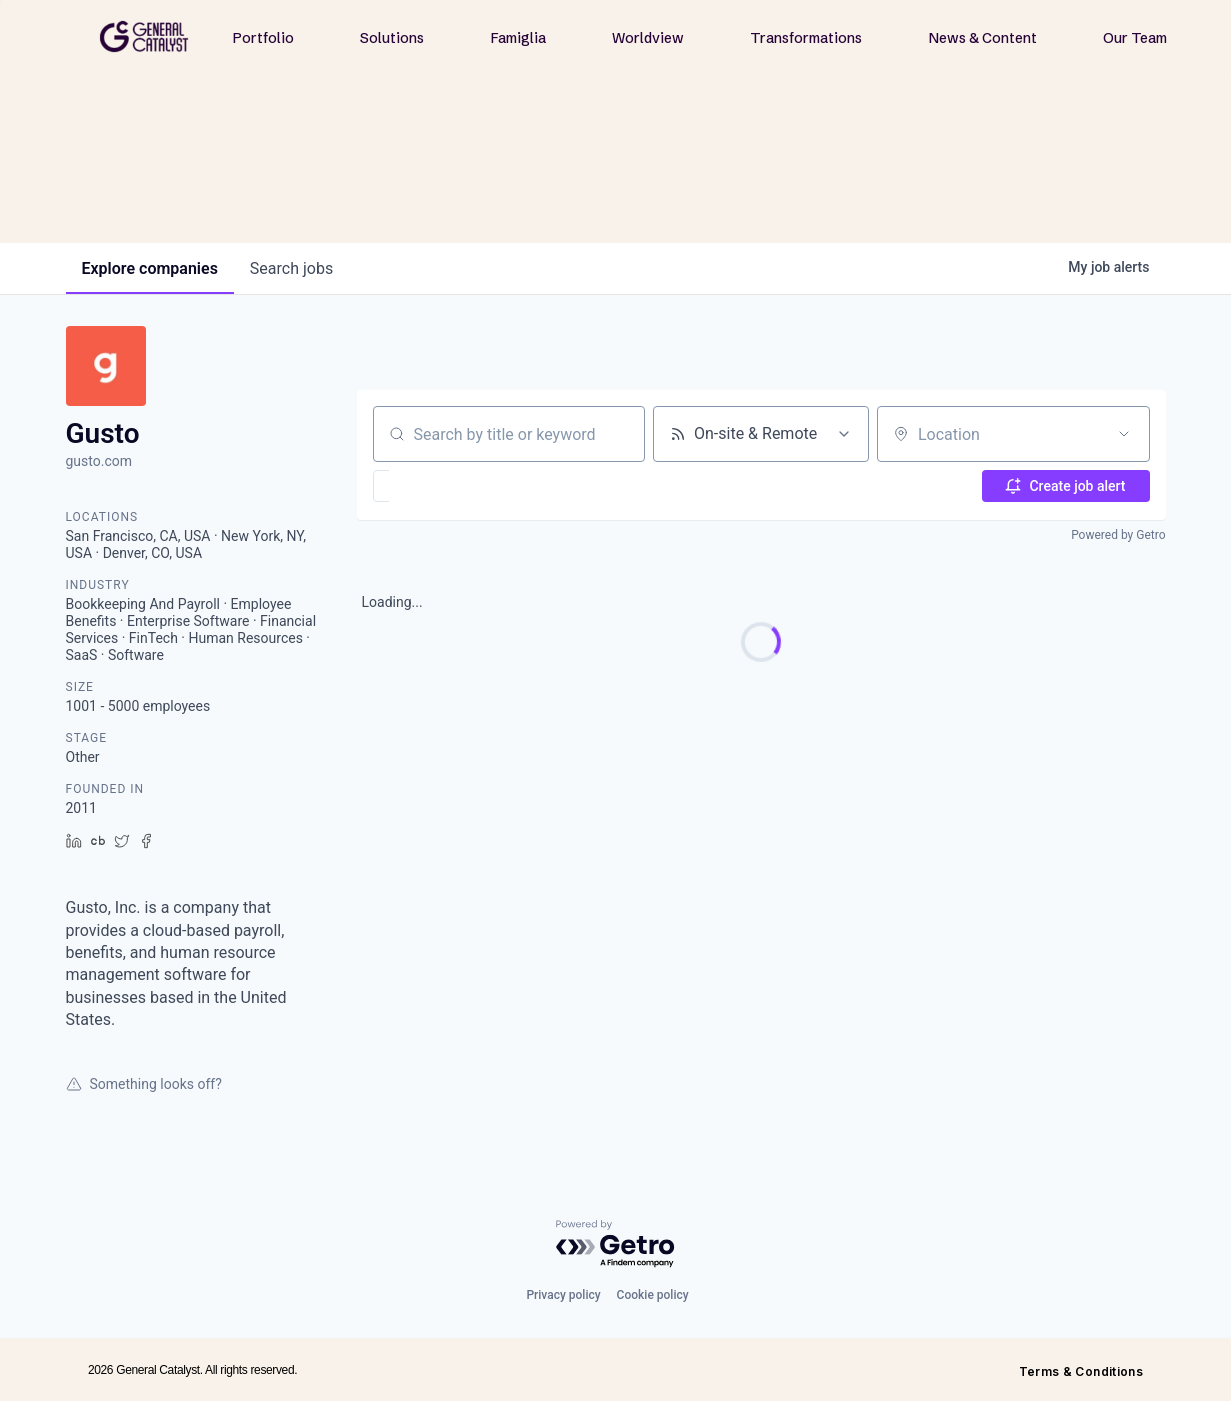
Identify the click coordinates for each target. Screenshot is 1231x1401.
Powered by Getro (1118, 535)
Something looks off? (144, 1084)
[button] (439, 486)
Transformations (806, 38)
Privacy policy (563, 1295)
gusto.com (99, 461)
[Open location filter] (1124, 434)
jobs (291, 268)
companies (150, 268)
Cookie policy (653, 1295)
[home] (144, 36)
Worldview (648, 38)
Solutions (392, 38)
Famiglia (518, 38)
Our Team (1135, 38)
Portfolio (263, 38)
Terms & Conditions (1081, 1371)
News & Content (983, 38)
